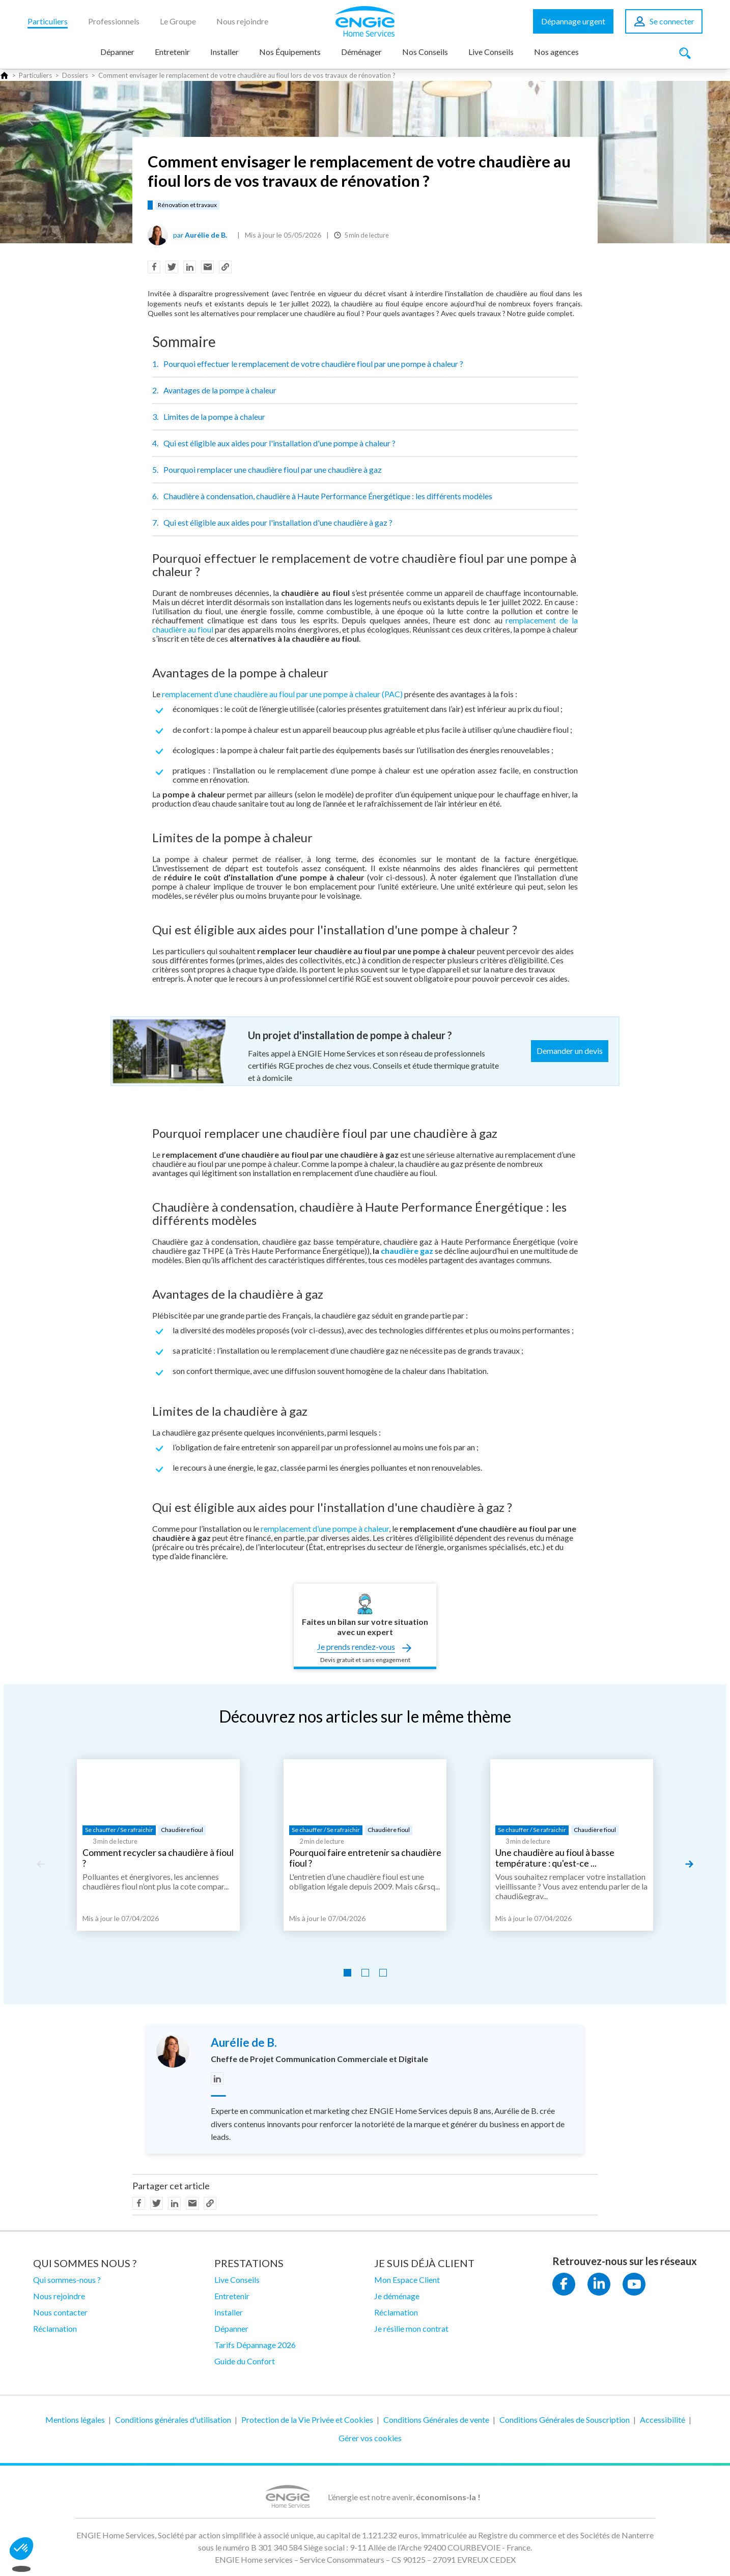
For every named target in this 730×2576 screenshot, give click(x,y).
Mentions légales (75, 2419)
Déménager (361, 51)
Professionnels (113, 21)
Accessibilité (662, 2419)
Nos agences (556, 51)
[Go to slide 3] (383, 1973)
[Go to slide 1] (347, 1973)
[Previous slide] (41, 1864)
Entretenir (172, 51)
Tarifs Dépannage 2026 (255, 2345)
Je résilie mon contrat (411, 2328)
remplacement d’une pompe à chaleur (325, 1528)
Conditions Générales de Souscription (564, 2419)
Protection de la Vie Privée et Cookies (307, 2419)
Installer (224, 51)
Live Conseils (491, 51)
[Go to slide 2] (365, 1973)
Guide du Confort (244, 2361)
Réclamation (55, 2328)
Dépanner (117, 51)
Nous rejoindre (242, 21)
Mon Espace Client (407, 2279)
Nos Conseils (425, 51)
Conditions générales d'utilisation (173, 2419)
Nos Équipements (290, 51)
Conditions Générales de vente (436, 2419)
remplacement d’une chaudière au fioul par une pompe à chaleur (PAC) (282, 694)
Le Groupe (178, 21)
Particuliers (47, 21)
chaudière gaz (407, 1250)
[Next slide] (689, 1864)
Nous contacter (60, 2312)
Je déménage (396, 2296)
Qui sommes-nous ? (67, 2279)
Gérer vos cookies (370, 2438)
